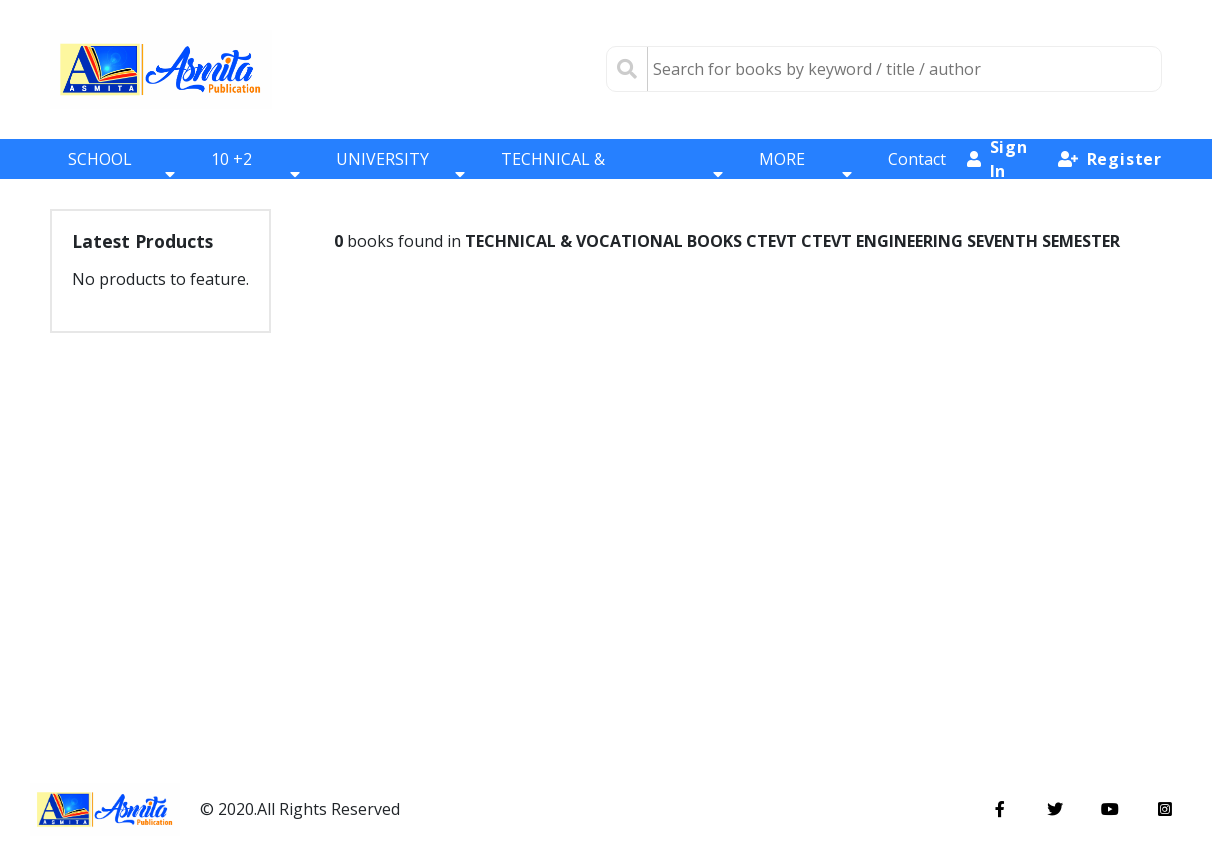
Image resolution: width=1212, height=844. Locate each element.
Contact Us (917, 174)
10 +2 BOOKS (255, 174)
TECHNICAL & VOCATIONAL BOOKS (612, 174)
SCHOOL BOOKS (121, 174)
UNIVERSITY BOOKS (401, 174)
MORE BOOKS (805, 174)
